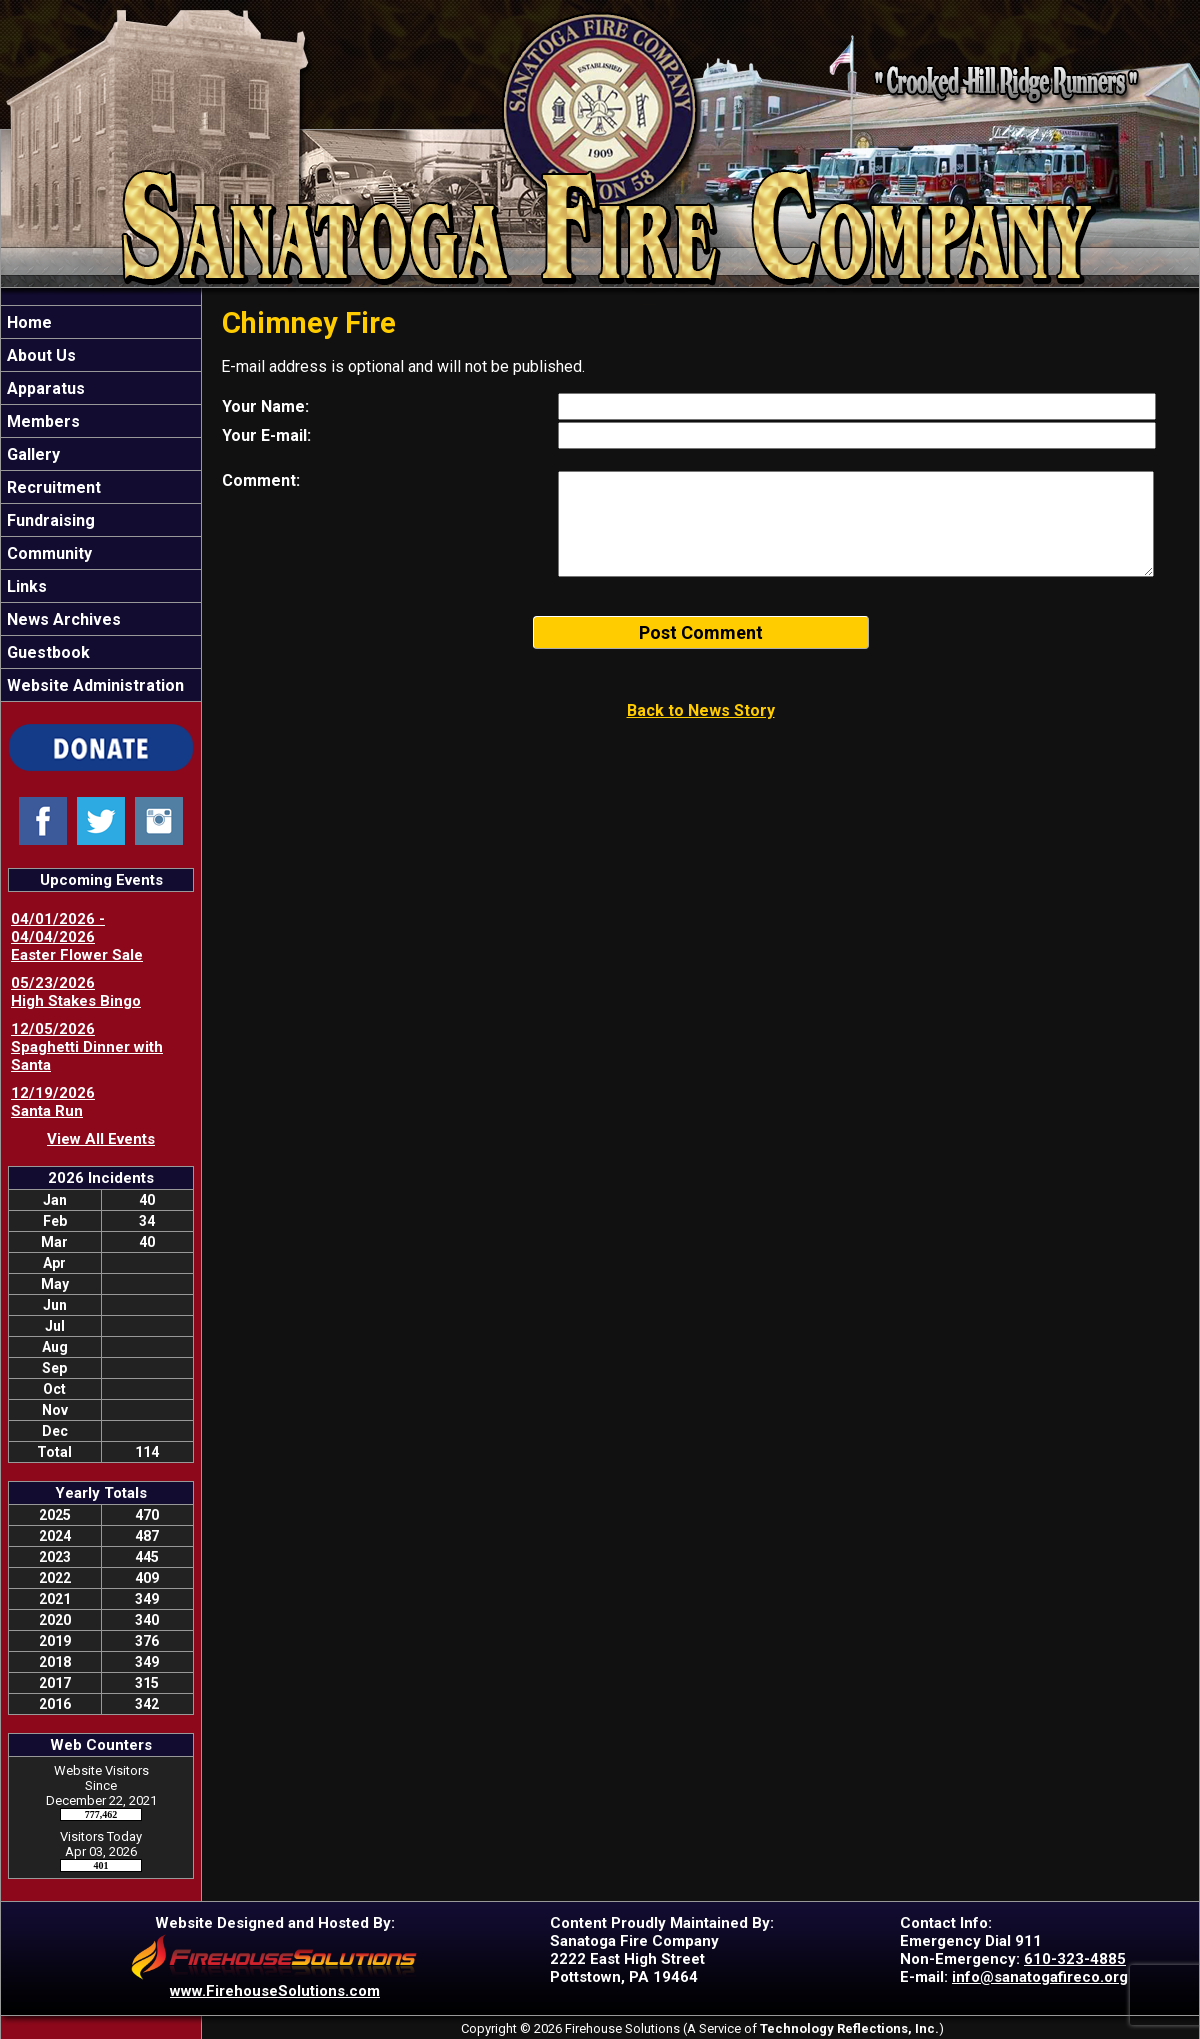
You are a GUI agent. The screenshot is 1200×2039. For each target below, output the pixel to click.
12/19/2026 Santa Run (53, 1102)
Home (27, 322)
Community (47, 553)
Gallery (31, 454)
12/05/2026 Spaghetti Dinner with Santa (87, 1047)
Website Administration (93, 685)
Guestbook (46, 652)
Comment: (261, 480)
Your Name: (265, 406)
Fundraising (49, 520)
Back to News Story (701, 710)
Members (41, 421)
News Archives (62, 619)
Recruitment (52, 487)
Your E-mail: (266, 435)
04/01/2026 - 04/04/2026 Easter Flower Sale (77, 937)
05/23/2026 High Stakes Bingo (76, 992)
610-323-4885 (1075, 1959)
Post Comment (701, 632)
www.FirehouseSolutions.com (275, 1991)
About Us (39, 355)
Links (25, 586)
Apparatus (44, 388)
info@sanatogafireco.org (1040, 1977)
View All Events (101, 1139)
